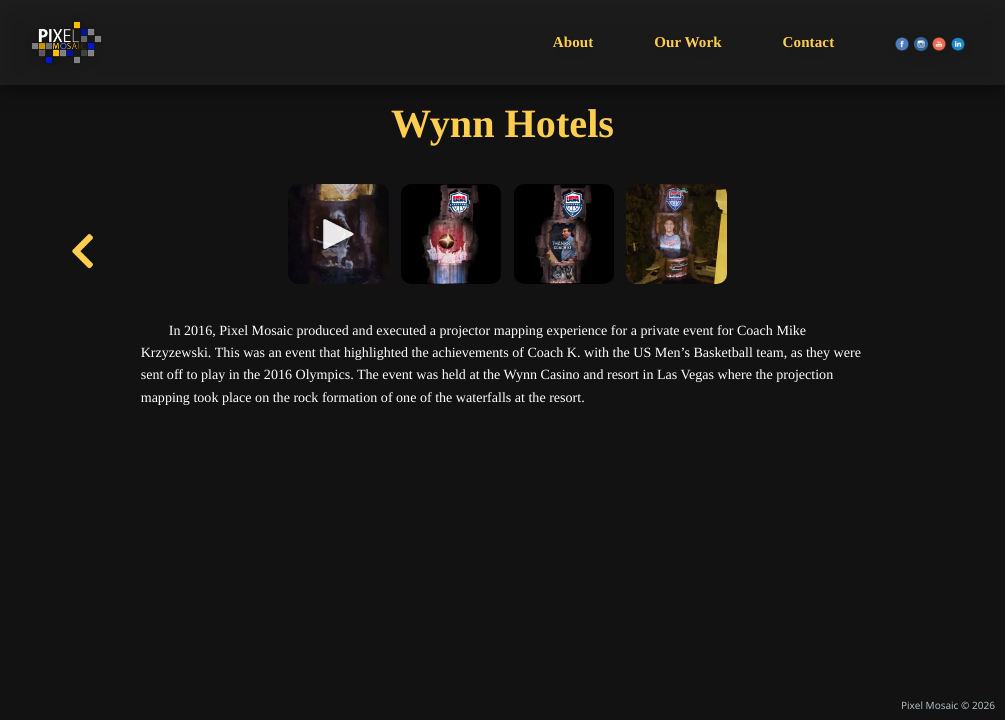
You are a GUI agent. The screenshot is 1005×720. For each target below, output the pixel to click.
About (573, 43)
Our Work (688, 43)
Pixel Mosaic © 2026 (948, 705)
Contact (809, 43)
